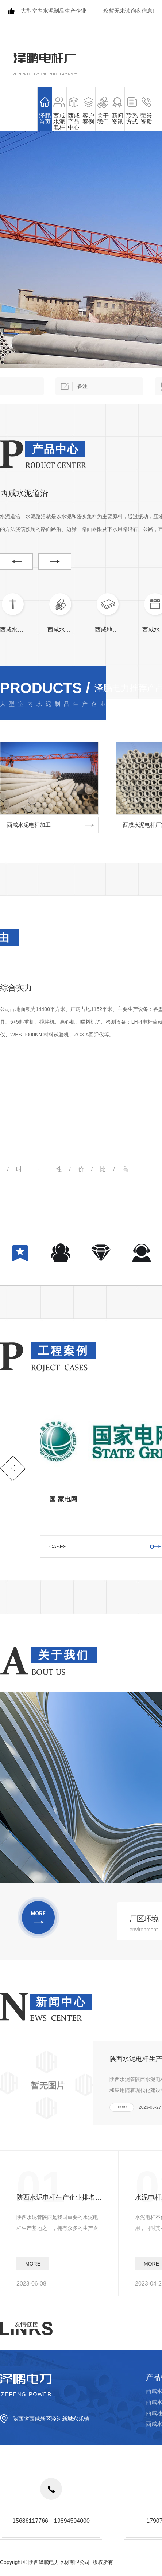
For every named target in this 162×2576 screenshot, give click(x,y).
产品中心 (55, 449)
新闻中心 (61, 2002)
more (122, 2106)
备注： (99, 386)
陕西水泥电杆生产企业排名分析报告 (59, 2197)
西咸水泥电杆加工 (29, 825)
